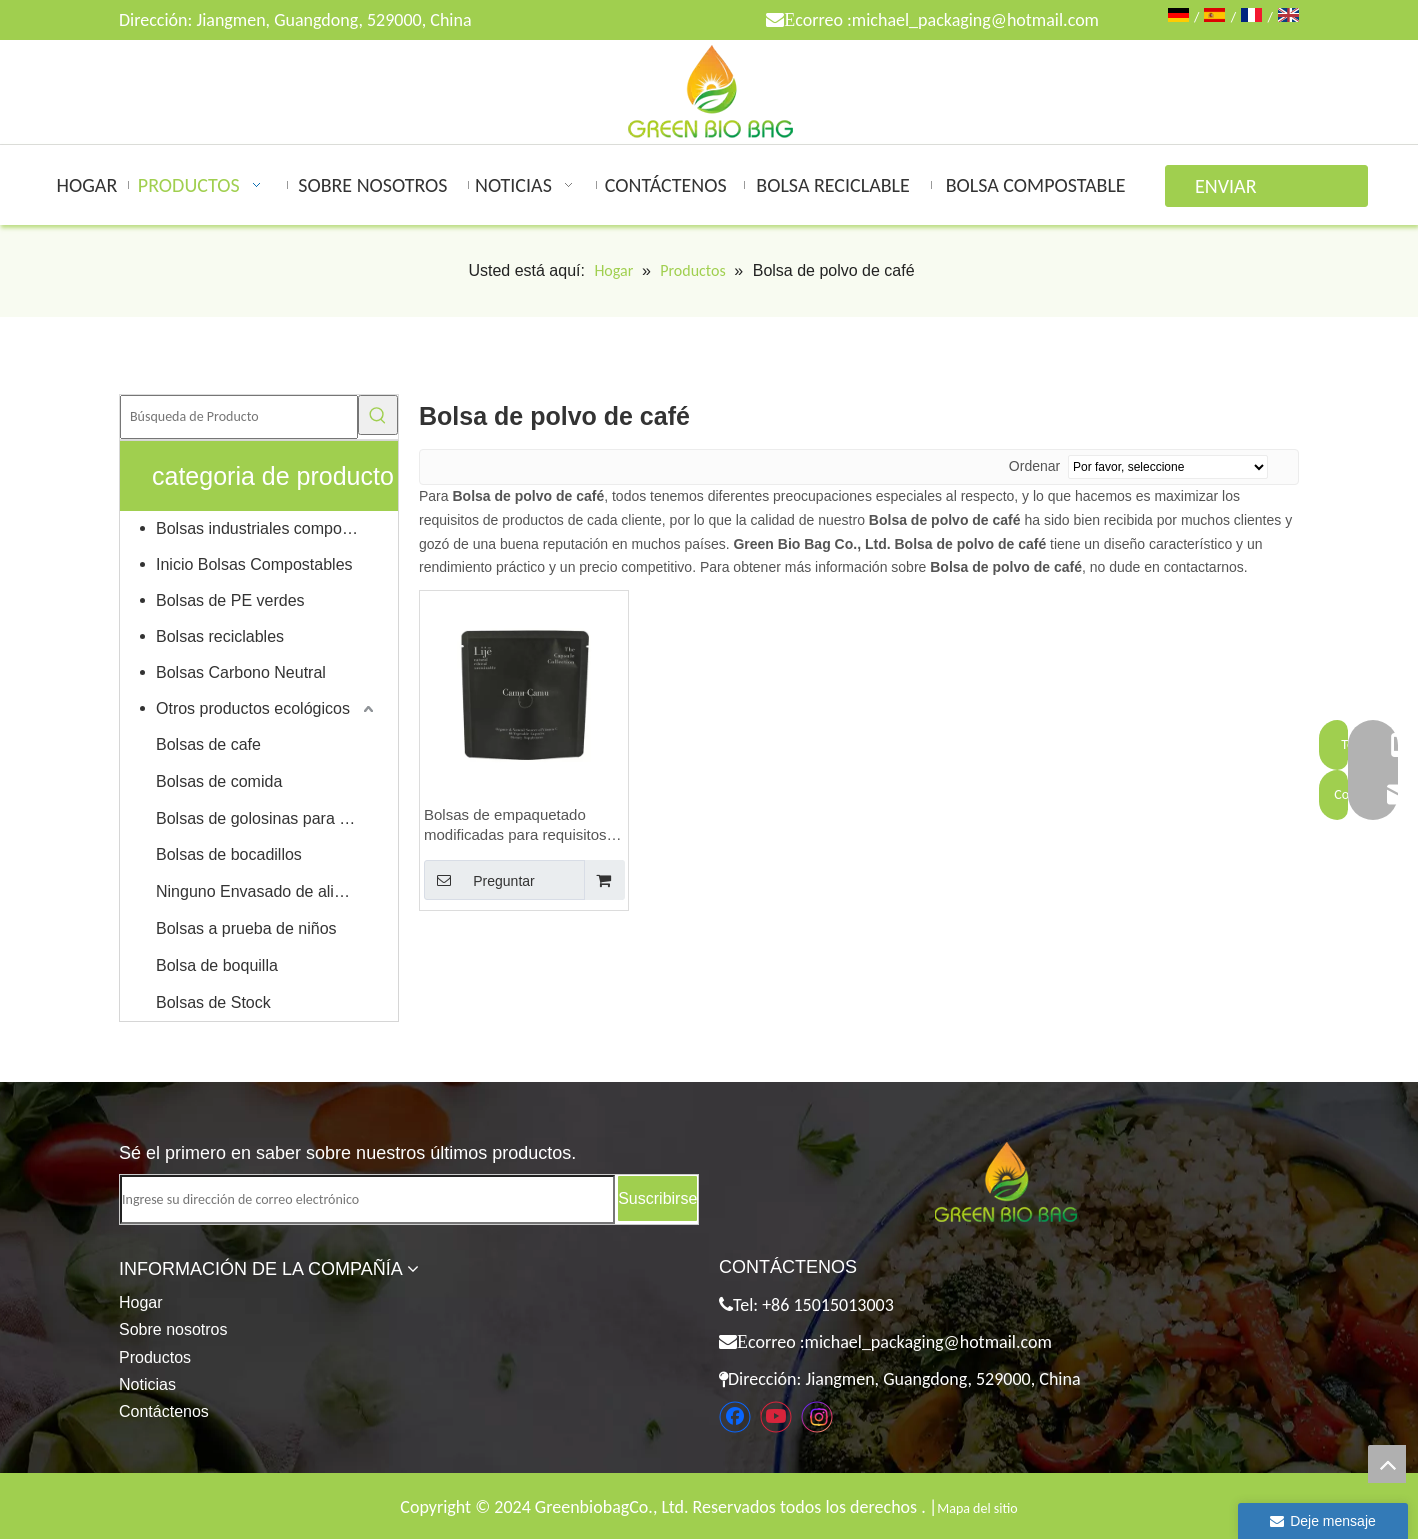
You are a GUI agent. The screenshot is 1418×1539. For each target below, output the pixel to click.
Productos (155, 1357)
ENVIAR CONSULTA (1237, 190)
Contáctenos (164, 1411)
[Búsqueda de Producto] (239, 417)
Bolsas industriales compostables (267, 528)
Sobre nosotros (173, 1329)
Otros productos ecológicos (253, 708)
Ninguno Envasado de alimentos (267, 891)
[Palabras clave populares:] (378, 415)
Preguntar (479, 880)
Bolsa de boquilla (217, 965)
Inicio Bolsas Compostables (254, 564)
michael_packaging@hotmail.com (975, 20)
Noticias (147, 1384)
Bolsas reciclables (220, 636)
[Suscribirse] (657, 1198)
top (1387, 1464)
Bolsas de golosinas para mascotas (267, 818)
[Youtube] (776, 1417)
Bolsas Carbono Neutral (241, 672)
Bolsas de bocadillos (229, 854)
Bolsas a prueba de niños (246, 928)
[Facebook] (735, 1417)
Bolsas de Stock (213, 1002)
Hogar (141, 1302)
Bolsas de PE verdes (230, 600)
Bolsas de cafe (208, 744)
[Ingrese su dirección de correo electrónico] (367, 1199)
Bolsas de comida (219, 781)
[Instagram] (817, 1417)
